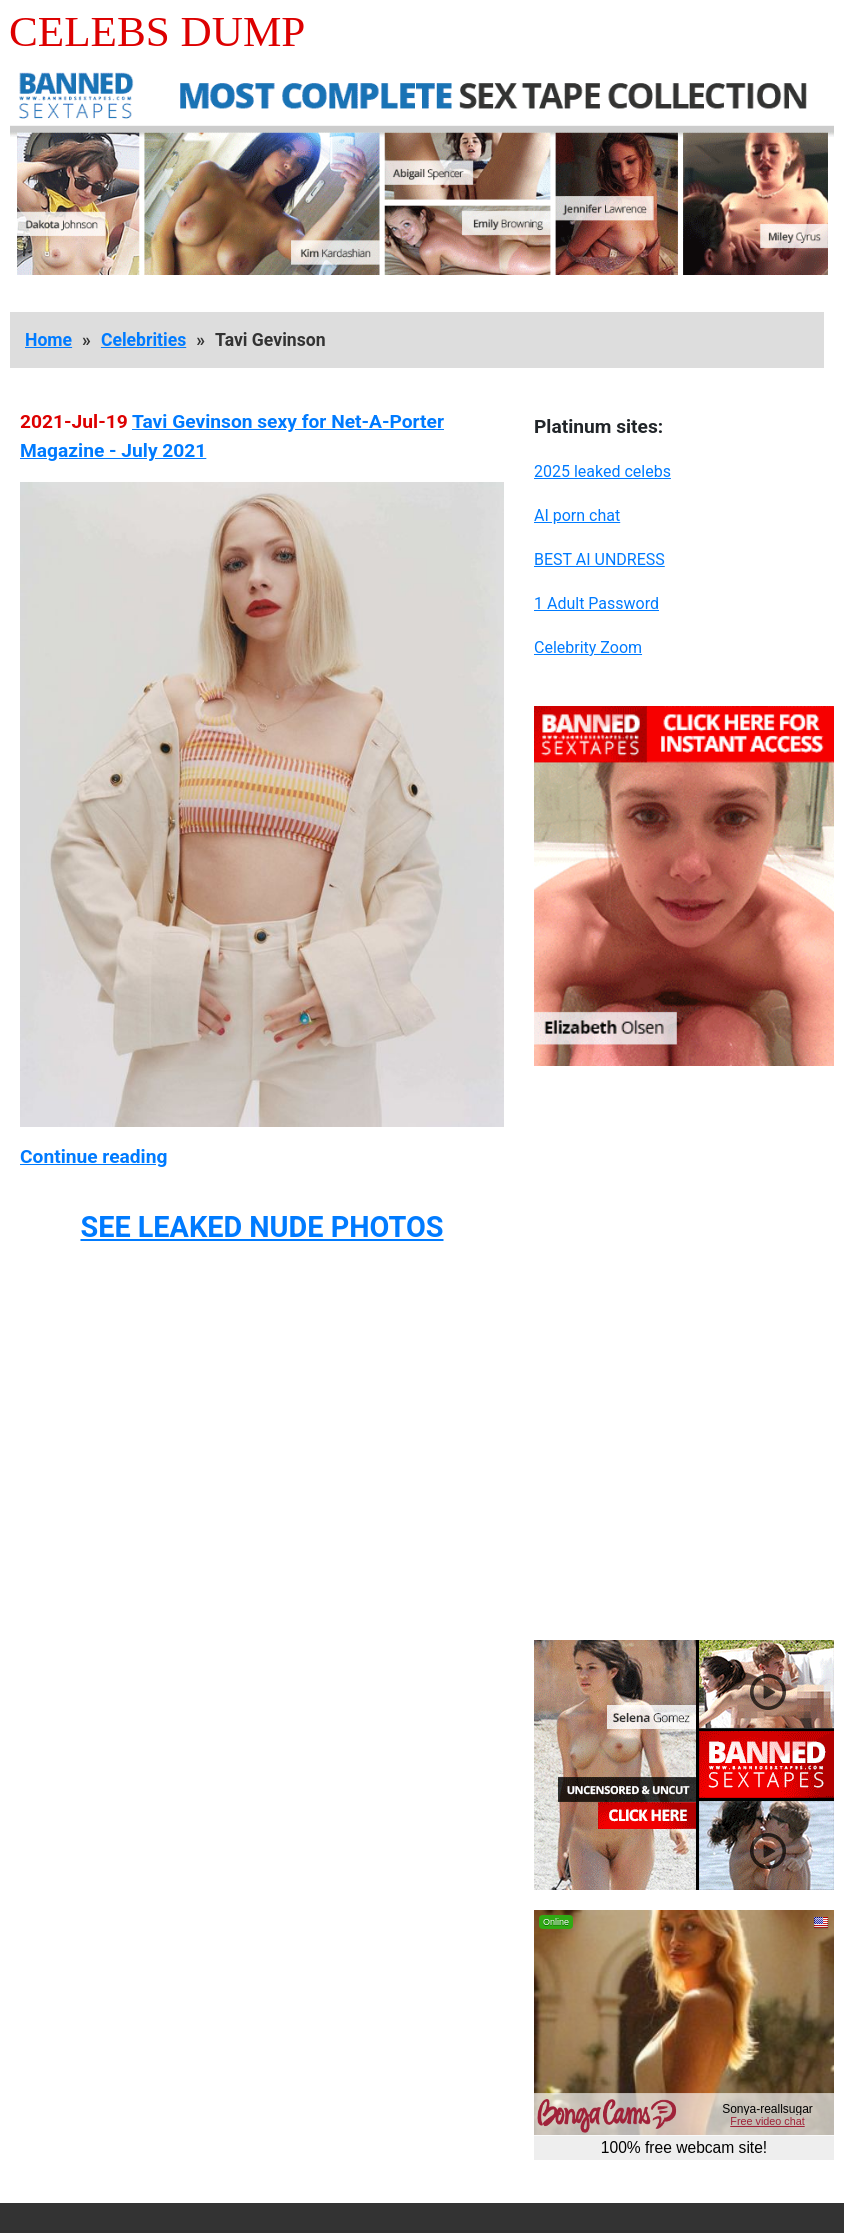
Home (48, 340)
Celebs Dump (157, 31)
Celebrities (143, 340)
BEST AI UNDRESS (599, 559)
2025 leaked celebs (602, 471)
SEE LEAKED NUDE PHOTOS (261, 1227)
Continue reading (93, 1156)
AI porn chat (577, 515)
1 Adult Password (596, 603)
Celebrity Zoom (588, 647)
